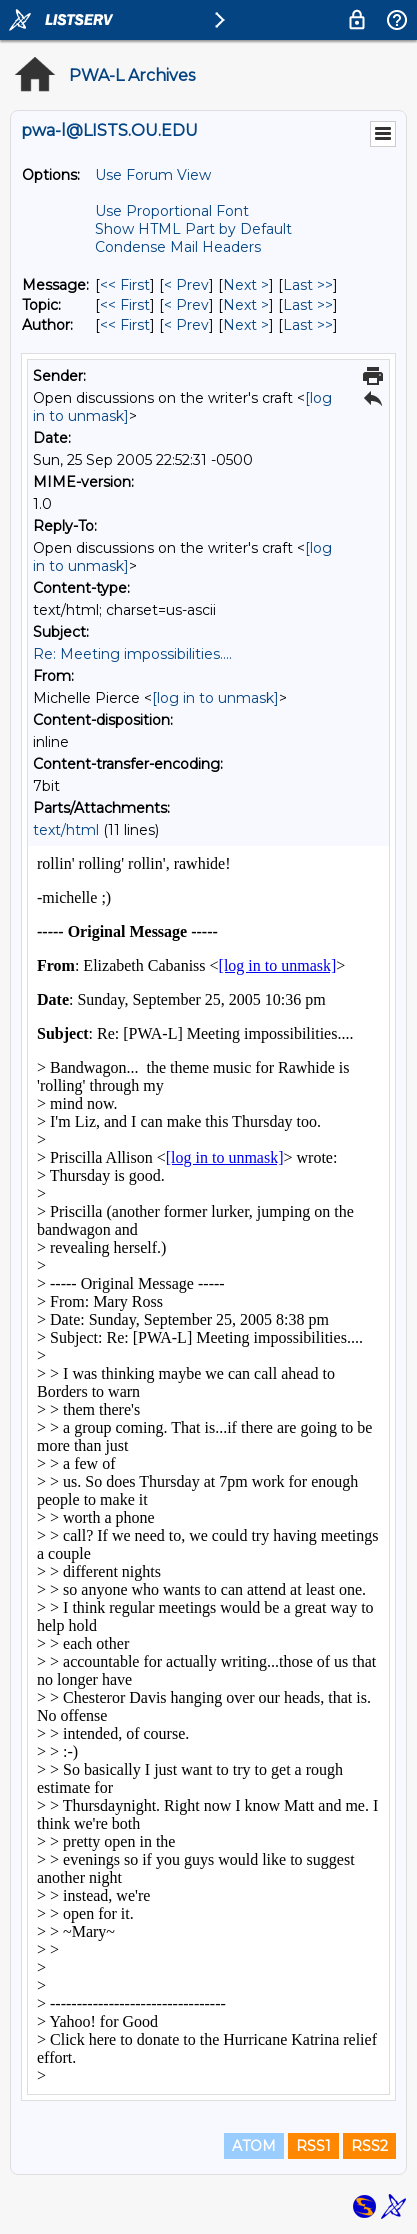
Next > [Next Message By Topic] (246, 305)
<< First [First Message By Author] (125, 325)
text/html (66, 830)
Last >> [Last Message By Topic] (308, 305)
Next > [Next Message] (246, 285)
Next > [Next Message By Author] (246, 325)
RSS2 (369, 2146)
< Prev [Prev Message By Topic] (186, 305)
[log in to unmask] (215, 698)
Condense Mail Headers (178, 247)
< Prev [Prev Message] (186, 285)
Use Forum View (153, 175)
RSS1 (313, 2146)
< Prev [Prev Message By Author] (186, 325)
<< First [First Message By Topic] (125, 305)
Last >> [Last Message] (308, 285)
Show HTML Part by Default (193, 229)
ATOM (254, 2146)
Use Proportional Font (172, 211)
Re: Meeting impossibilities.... (132, 654)
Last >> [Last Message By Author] (308, 325)
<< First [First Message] (125, 285)
